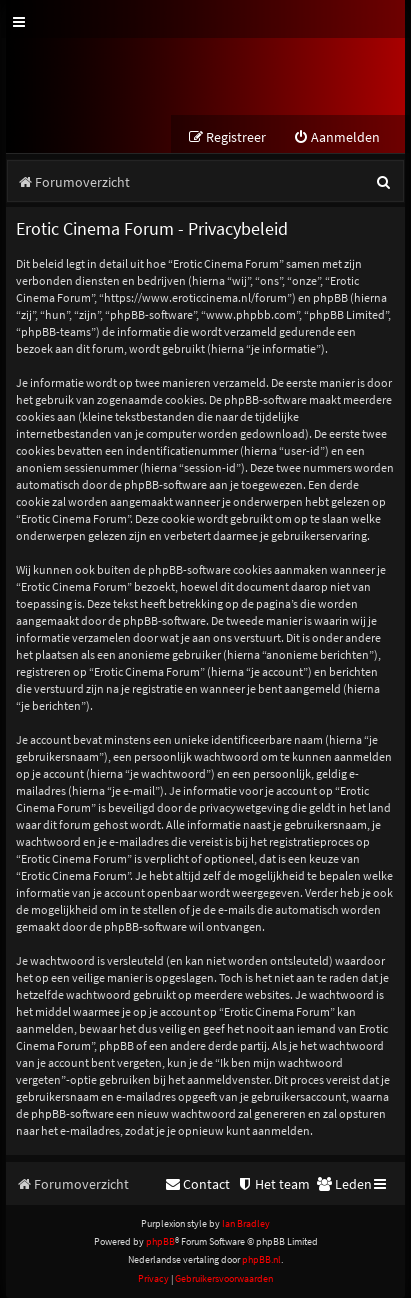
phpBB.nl (261, 1259)
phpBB (160, 1241)
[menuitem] (336, 137)
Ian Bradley (246, 1223)
